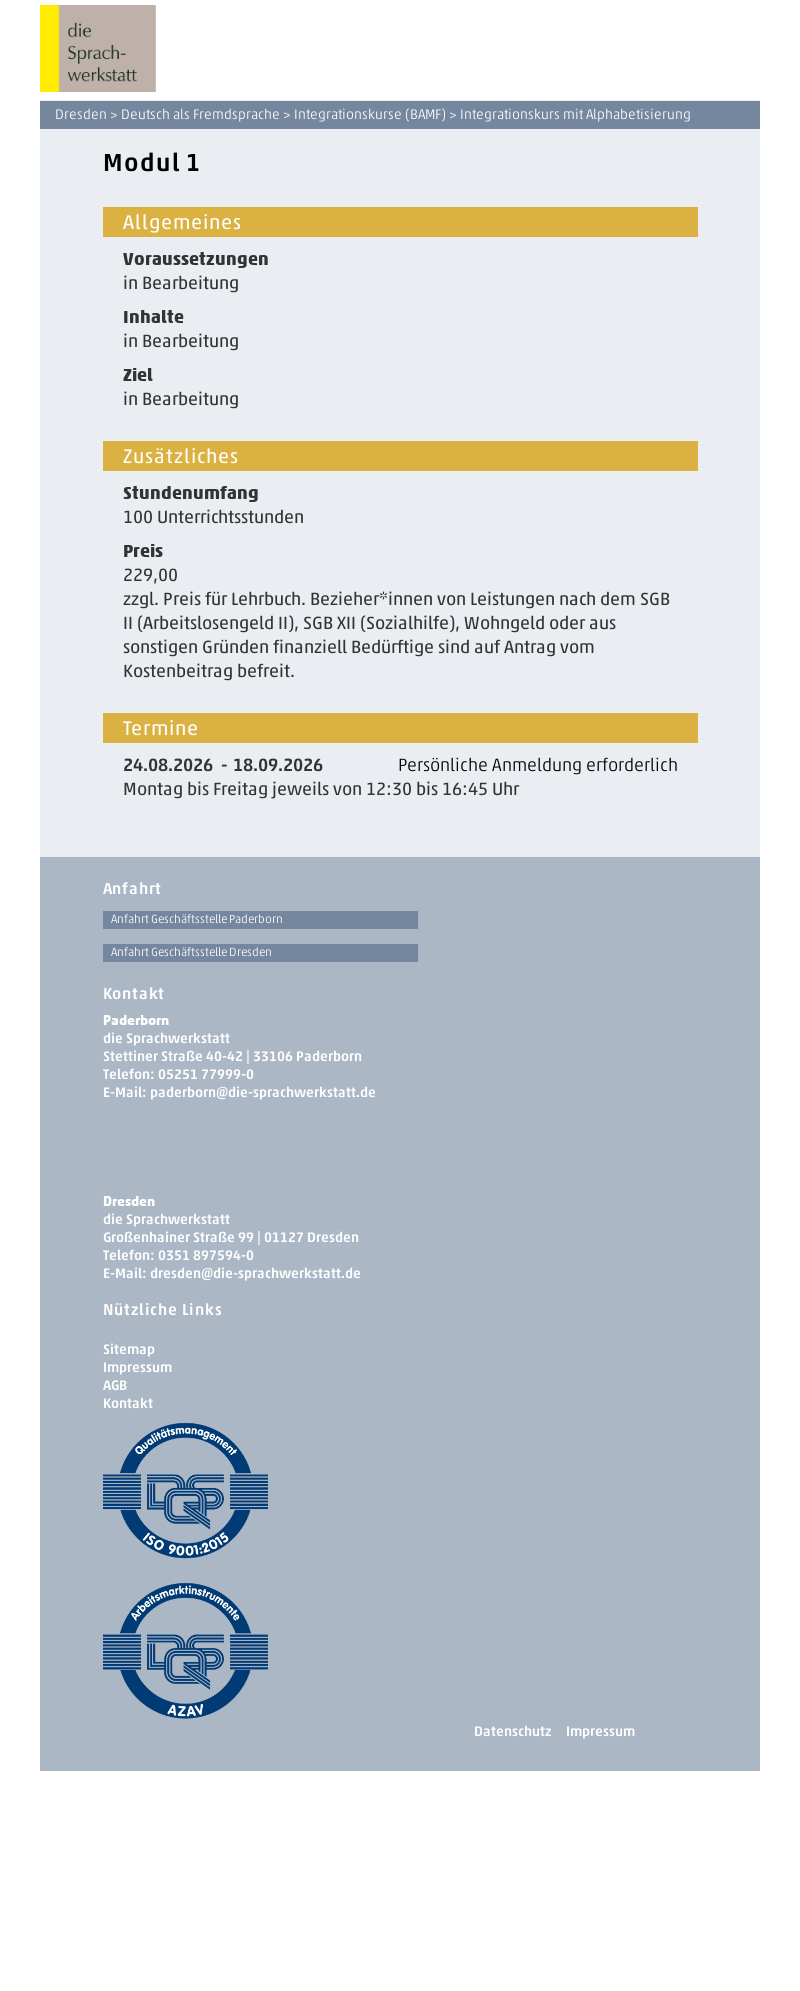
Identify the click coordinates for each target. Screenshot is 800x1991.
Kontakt (128, 1403)
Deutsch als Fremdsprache (200, 114)
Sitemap (129, 1349)
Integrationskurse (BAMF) (370, 114)
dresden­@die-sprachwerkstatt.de (255, 1273)
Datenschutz (512, 1731)
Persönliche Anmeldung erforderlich (538, 765)
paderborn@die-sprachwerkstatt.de (263, 1092)
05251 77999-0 (206, 1074)
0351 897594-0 (206, 1255)
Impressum (137, 1367)
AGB (115, 1385)
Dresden (81, 114)
